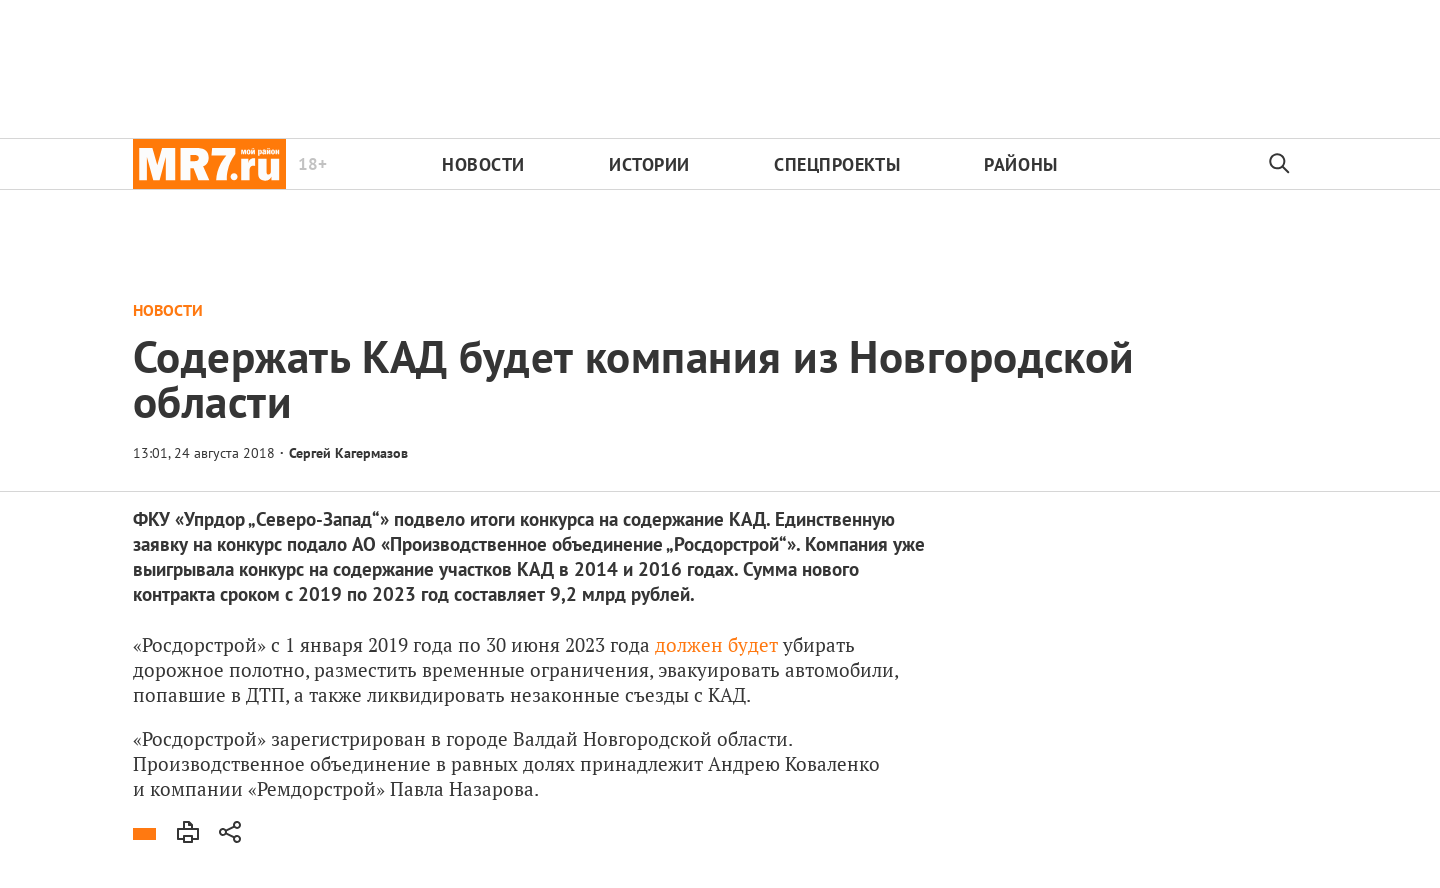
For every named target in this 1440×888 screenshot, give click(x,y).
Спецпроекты (837, 164)
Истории (649, 164)
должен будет (716, 644)
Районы (1020, 164)
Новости (483, 164)
